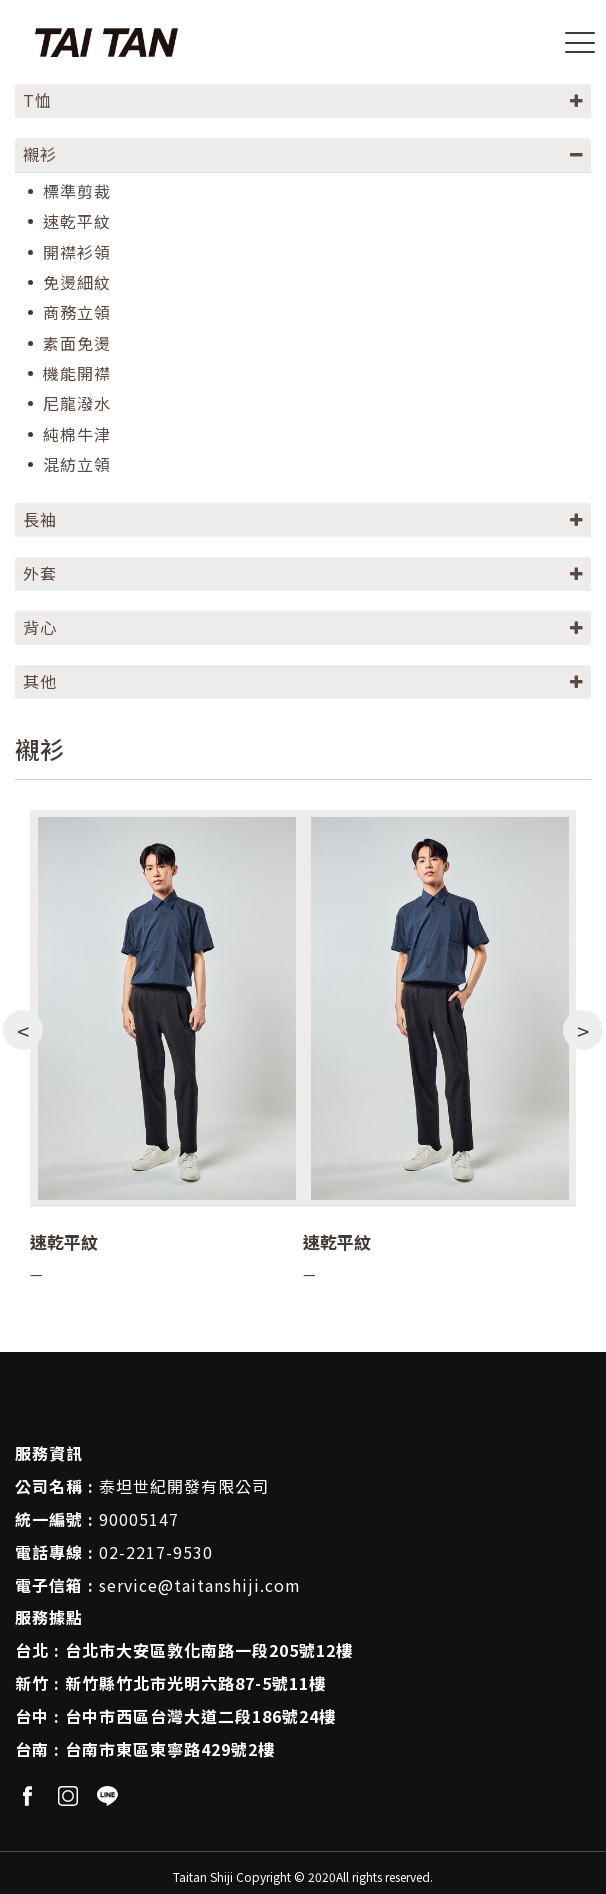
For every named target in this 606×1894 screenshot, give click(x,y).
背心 (40, 627)
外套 (40, 573)
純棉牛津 (77, 434)
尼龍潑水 (77, 403)
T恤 (37, 100)
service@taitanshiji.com (200, 1585)
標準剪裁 (77, 191)
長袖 (40, 519)
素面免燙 (77, 343)
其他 (40, 681)
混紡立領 (77, 464)
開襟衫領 (77, 252)
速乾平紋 (77, 221)
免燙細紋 (77, 282)
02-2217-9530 (156, 1552)
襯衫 (40, 154)
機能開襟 (77, 373)
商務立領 (77, 312)
